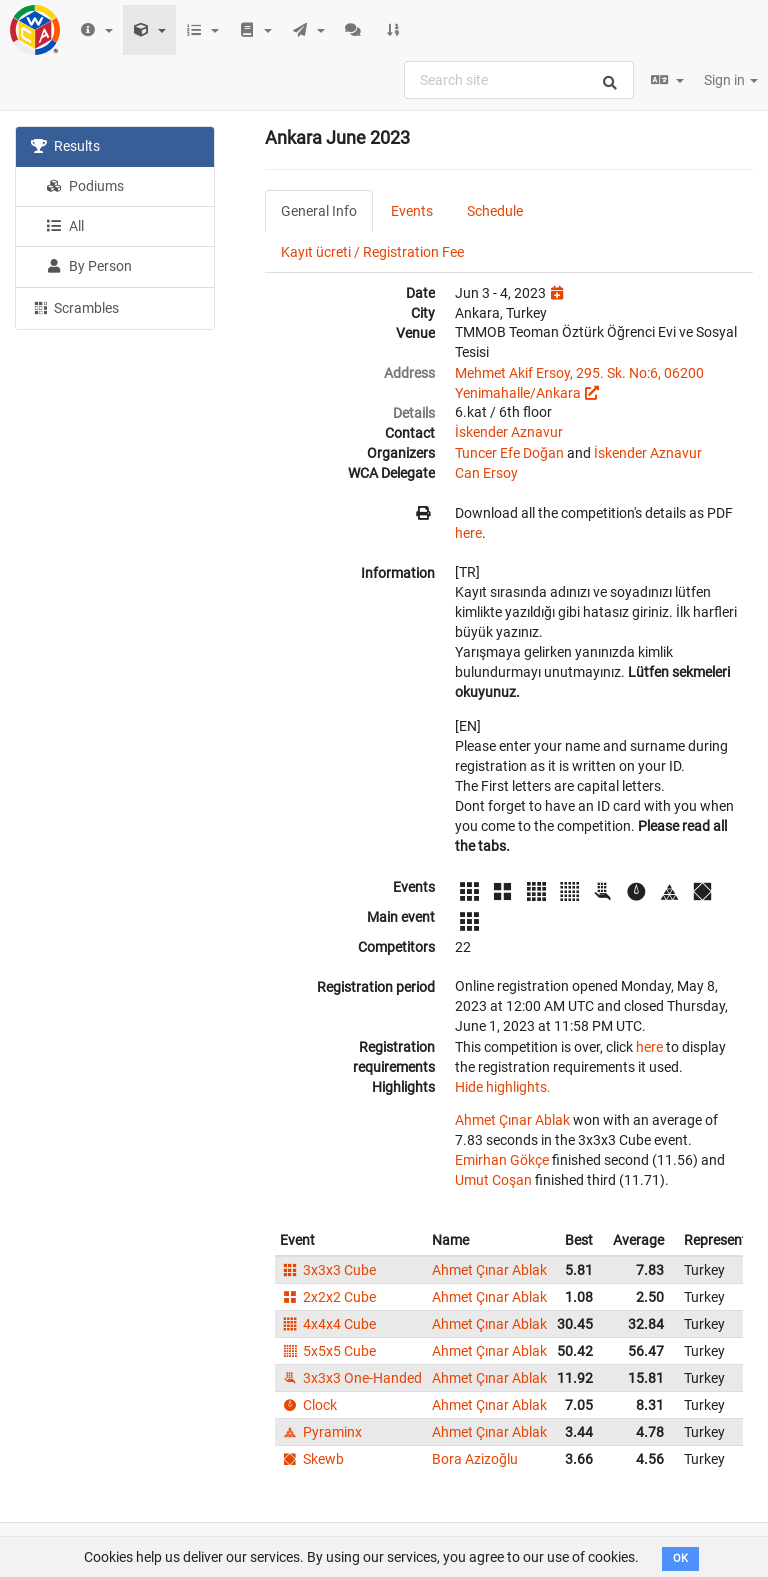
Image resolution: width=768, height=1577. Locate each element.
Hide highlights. (503, 1087)
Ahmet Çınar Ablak (512, 1120)
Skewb (312, 1459)
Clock (308, 1405)
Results (65, 146)
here (468, 533)
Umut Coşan (493, 1180)
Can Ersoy (486, 473)
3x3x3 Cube (328, 1270)
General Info (319, 211)
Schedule (495, 211)
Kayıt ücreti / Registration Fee (372, 252)
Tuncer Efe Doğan (509, 453)
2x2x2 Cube (328, 1297)
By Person (89, 266)
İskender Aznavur (509, 432)
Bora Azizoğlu (475, 1459)
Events (412, 211)
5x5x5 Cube (328, 1351)
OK (680, 1558)
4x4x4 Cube (328, 1324)
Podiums (85, 186)
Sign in (731, 80)
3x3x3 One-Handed (351, 1378)
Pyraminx (321, 1432)
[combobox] (519, 80)
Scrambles (75, 307)
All (65, 226)
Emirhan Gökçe (502, 1160)
